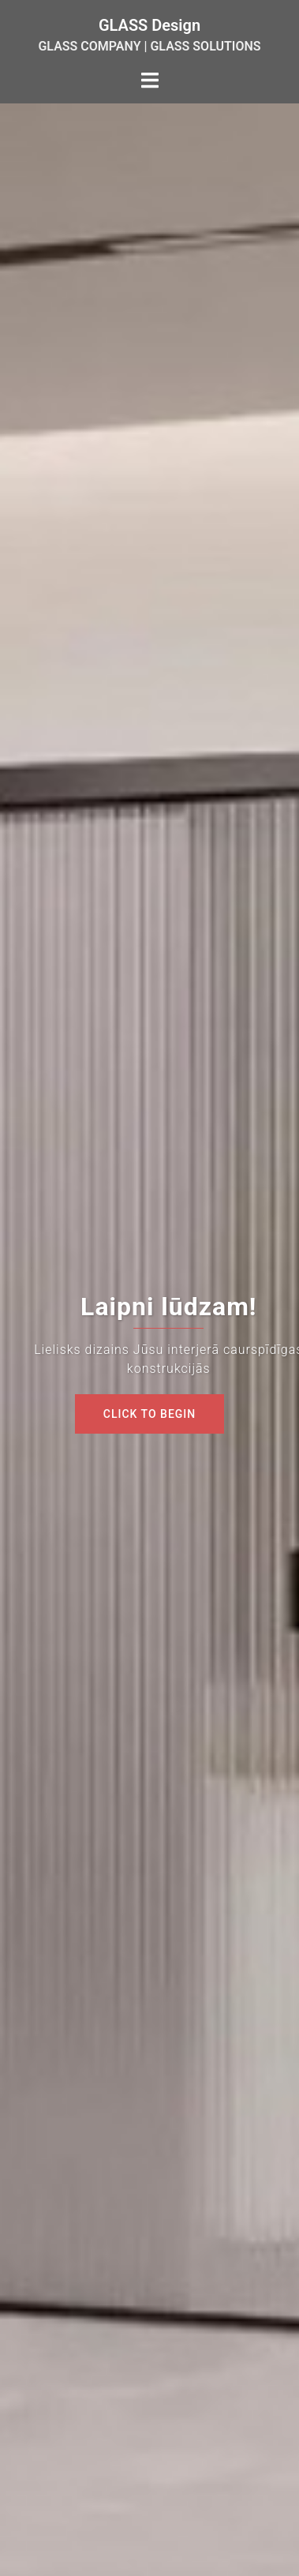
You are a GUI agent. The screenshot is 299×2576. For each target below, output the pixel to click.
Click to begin (149, 1414)
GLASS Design (149, 25)
